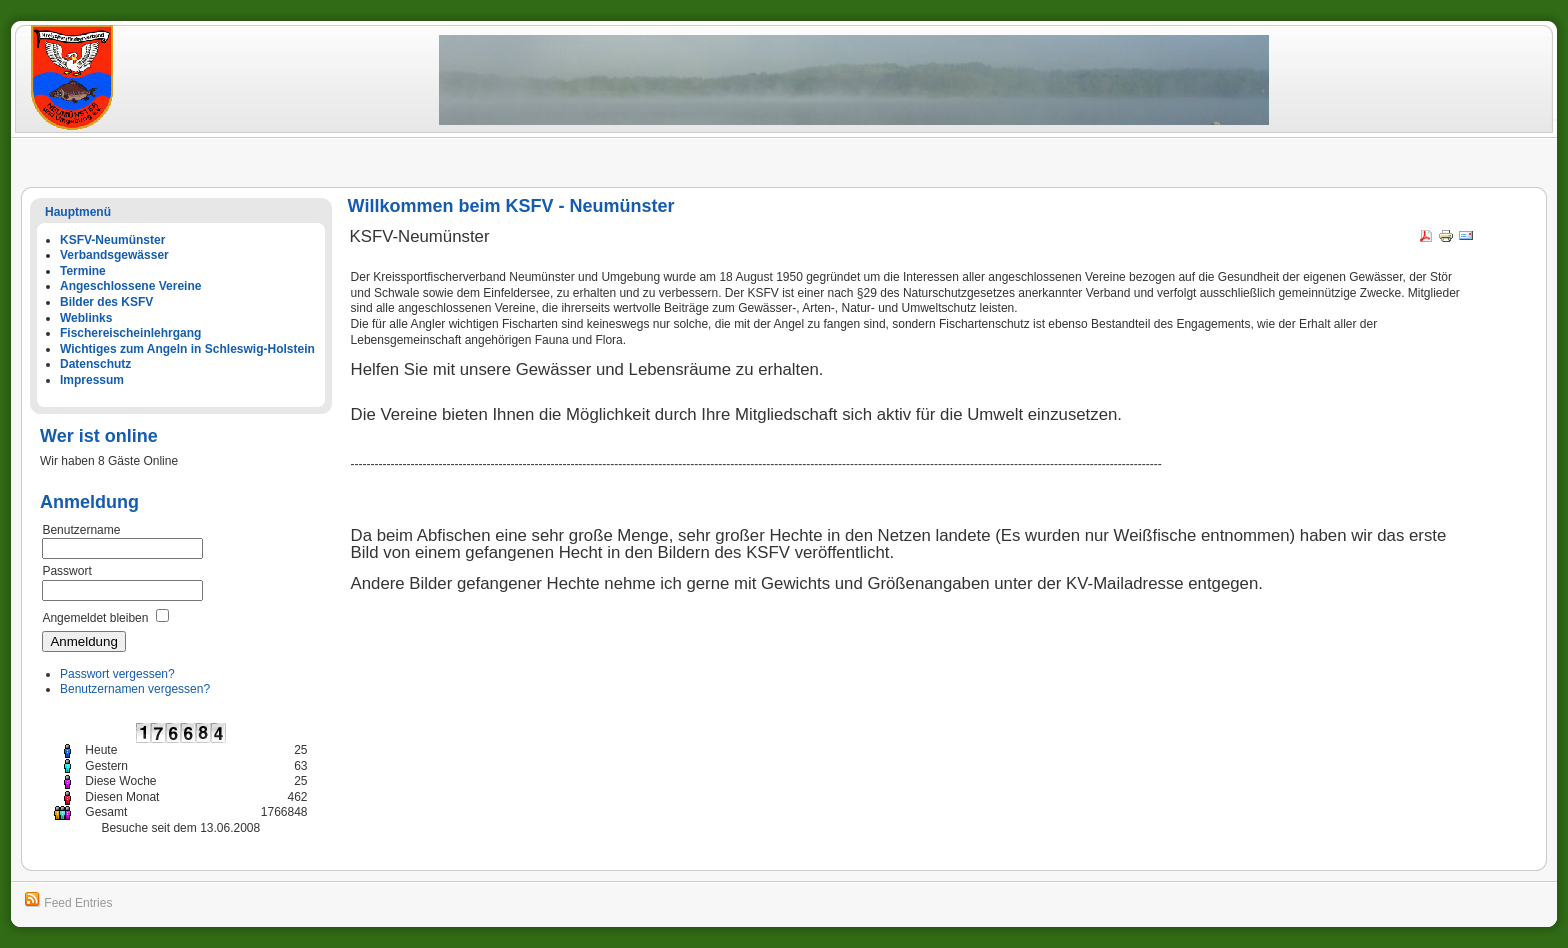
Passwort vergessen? (117, 674)
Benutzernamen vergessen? (135, 689)
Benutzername (81, 530)
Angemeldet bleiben (95, 618)
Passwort (66, 571)
